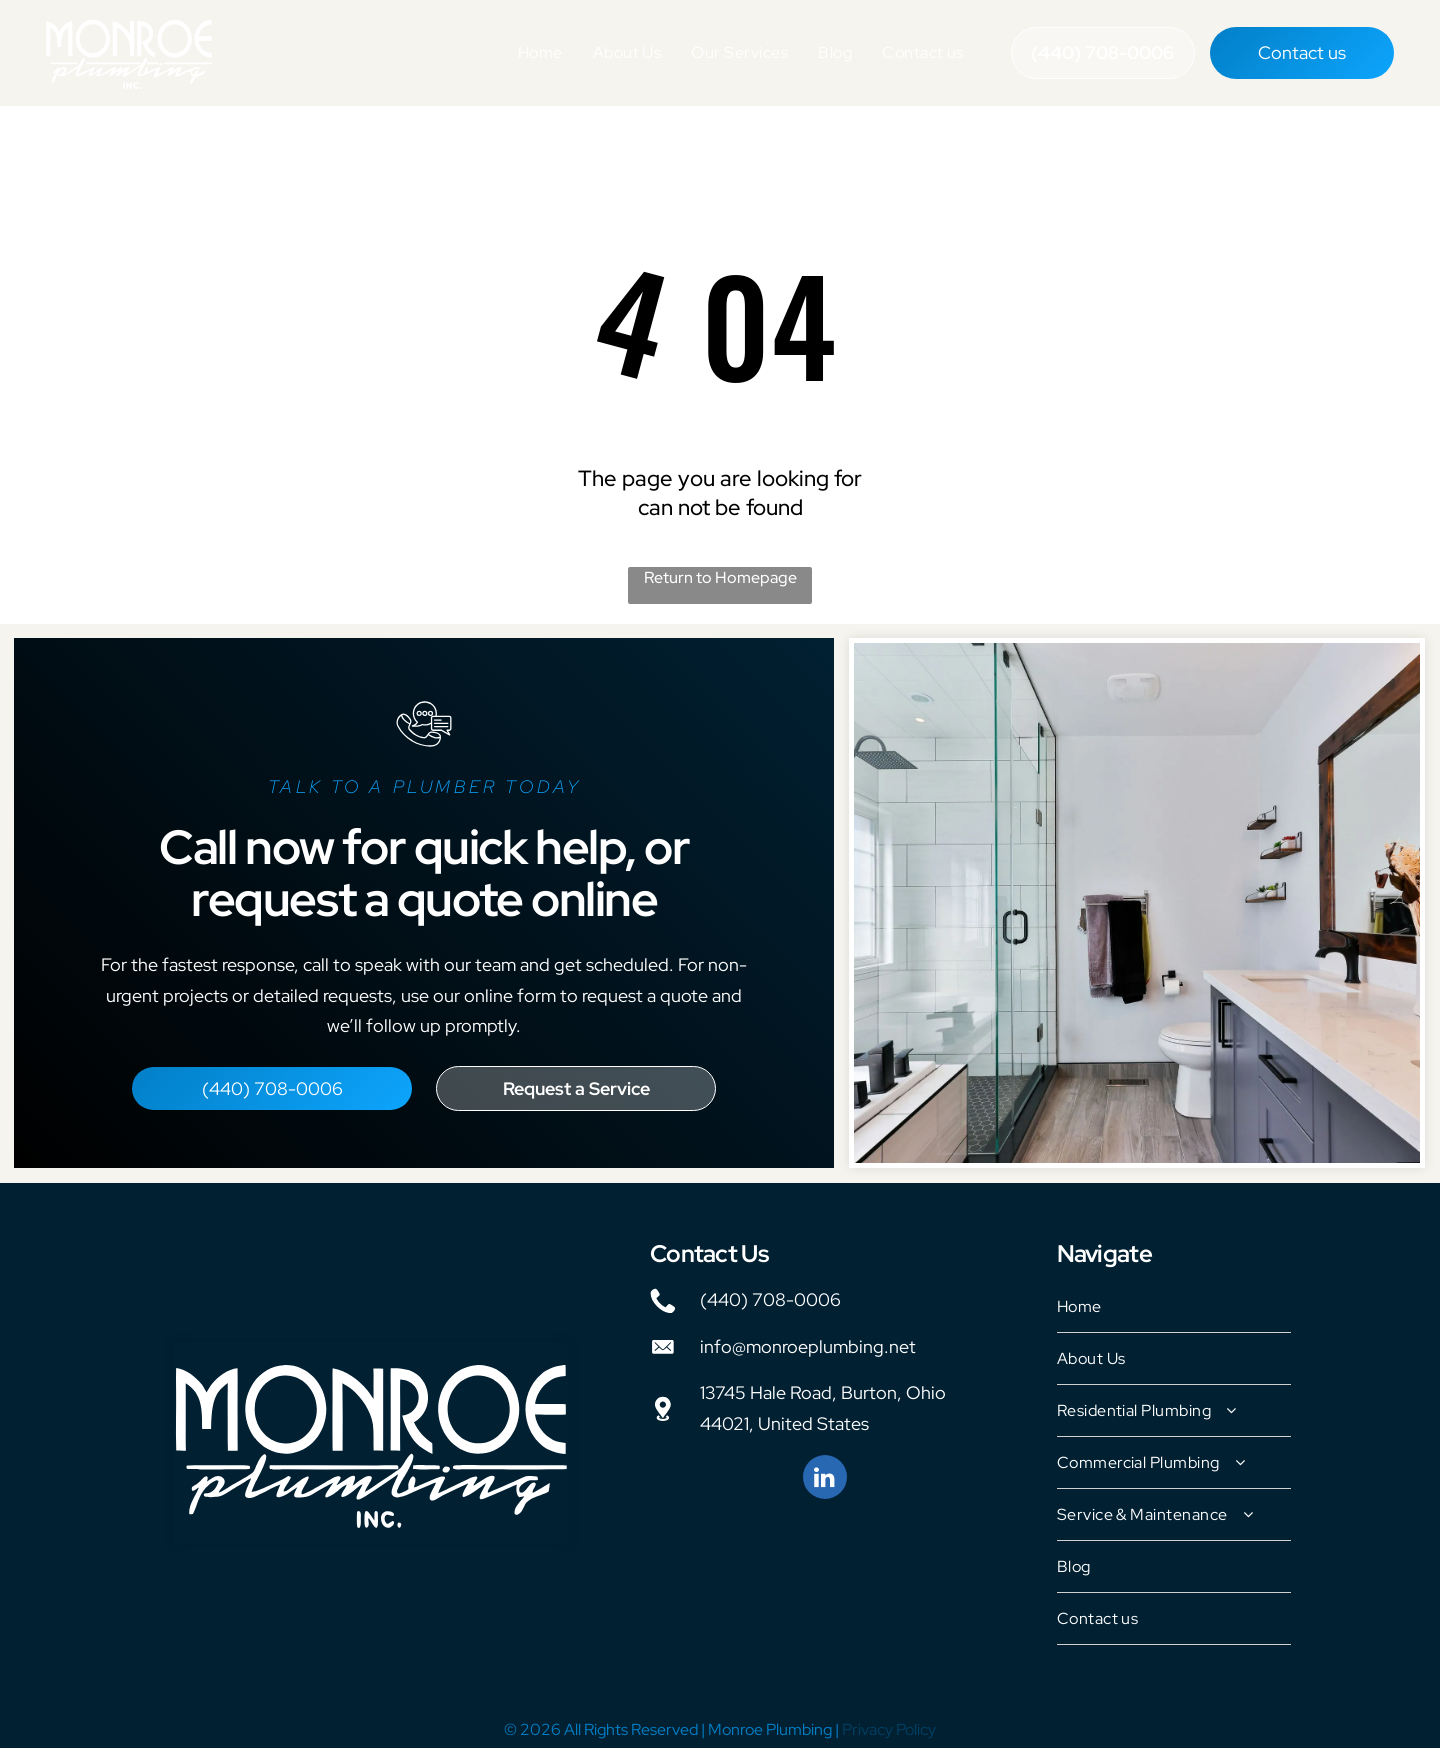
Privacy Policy (889, 1721)
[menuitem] (540, 49)
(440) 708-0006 (770, 1291)
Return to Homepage (720, 569)
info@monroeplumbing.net (808, 1338)
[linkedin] (825, 1471)
